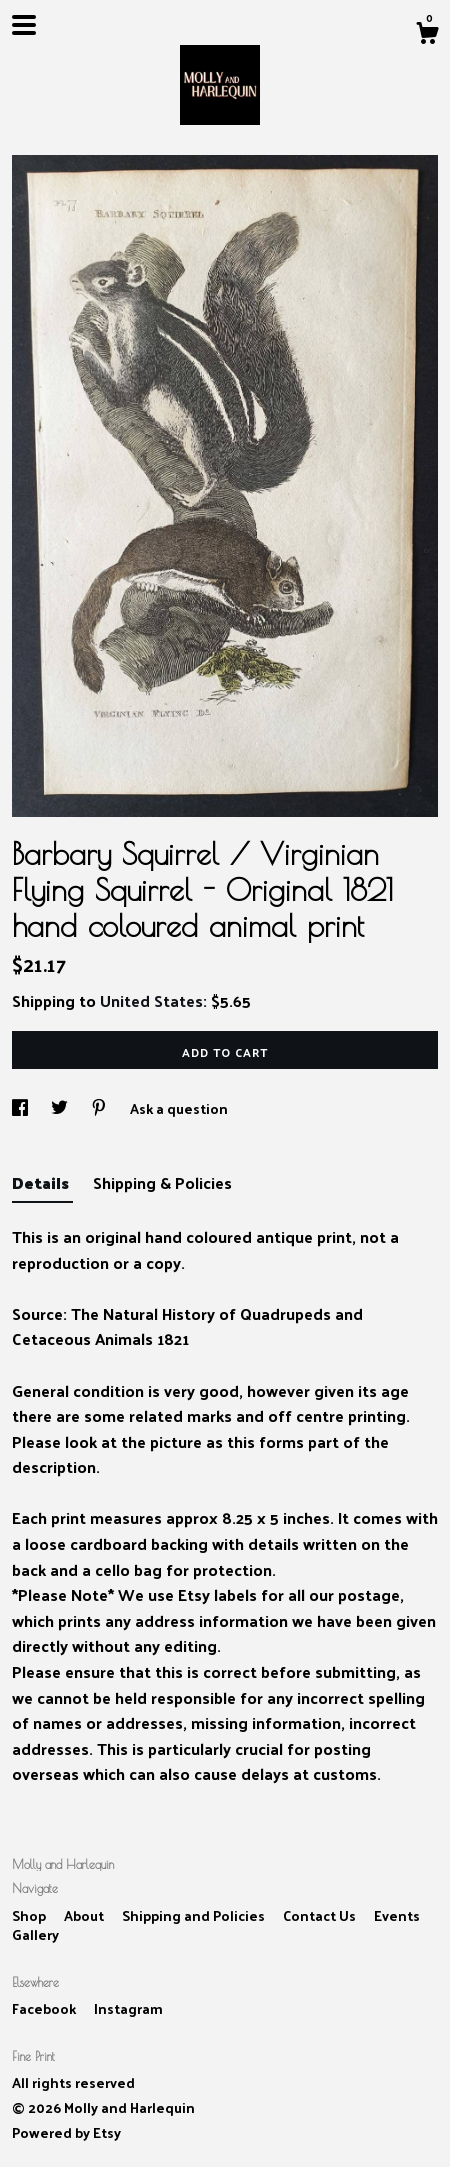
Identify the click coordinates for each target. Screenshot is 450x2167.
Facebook (45, 2008)
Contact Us (321, 1915)
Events (397, 1915)
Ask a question (179, 1108)
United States (151, 1000)
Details (42, 1182)
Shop (30, 1915)
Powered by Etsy (66, 2132)
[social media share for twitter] (61, 1108)
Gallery (35, 1934)
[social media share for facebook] (21, 1108)
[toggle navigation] (24, 25)
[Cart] (427, 35)
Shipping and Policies (195, 1915)
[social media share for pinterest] (100, 1108)
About (85, 1915)
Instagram (128, 2008)
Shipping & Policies (162, 1182)
